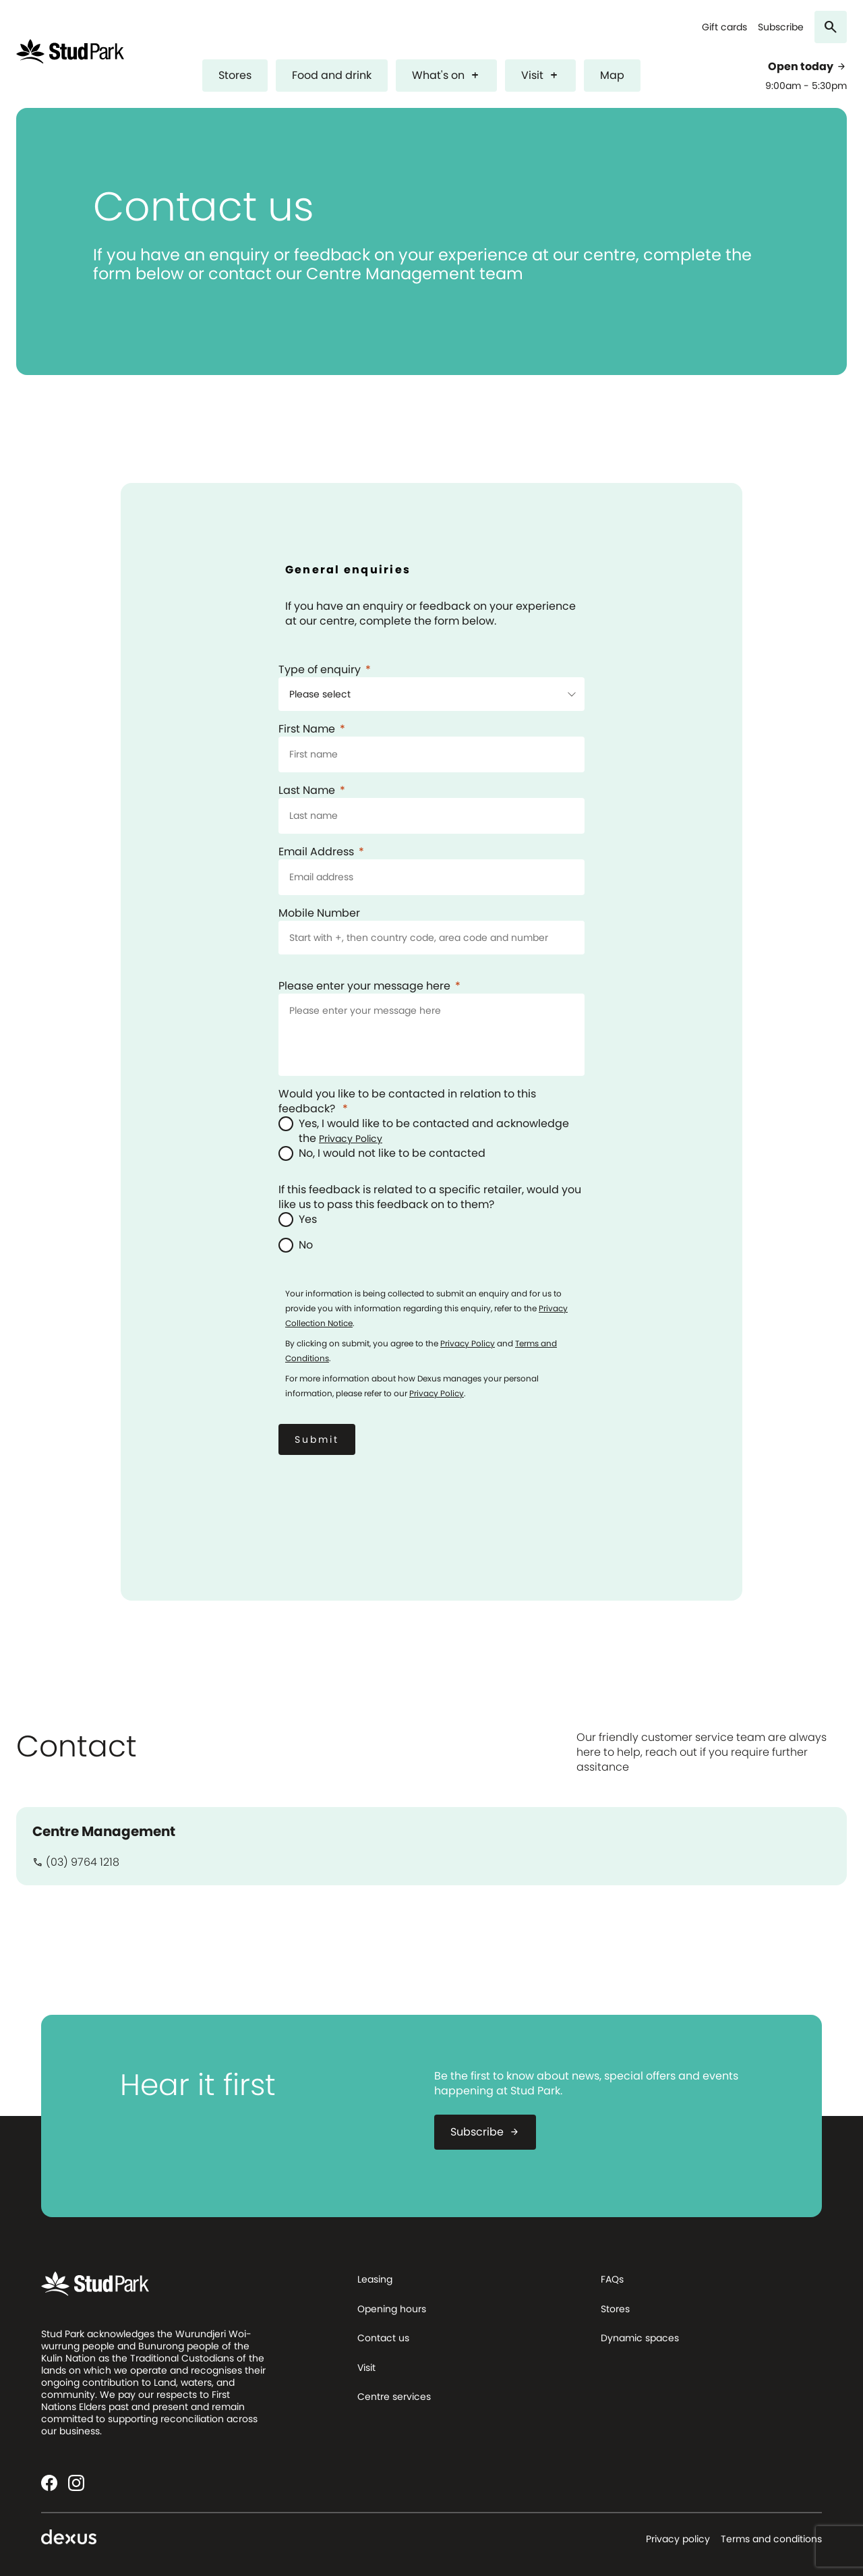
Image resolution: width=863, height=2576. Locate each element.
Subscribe (781, 27)
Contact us (383, 2338)
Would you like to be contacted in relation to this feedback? (407, 1101)
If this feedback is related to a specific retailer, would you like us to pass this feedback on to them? (429, 1197)
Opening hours (391, 2309)
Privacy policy (678, 2539)
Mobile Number (319, 913)
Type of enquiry (319, 669)
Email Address (316, 852)
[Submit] (316, 1439)
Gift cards (724, 27)
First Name (306, 729)
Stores (234, 75)
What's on (446, 75)
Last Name (306, 790)
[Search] (830, 27)
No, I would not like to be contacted (392, 1153)
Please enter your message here (364, 986)
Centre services (394, 2396)
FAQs (612, 2279)
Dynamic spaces (640, 2338)
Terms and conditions (771, 2539)
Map (612, 75)
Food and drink (331, 75)
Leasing (374, 2279)
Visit (540, 75)
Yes (308, 1219)
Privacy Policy (350, 1138)
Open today (807, 66)
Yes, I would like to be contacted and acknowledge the (434, 1131)
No (306, 1245)
